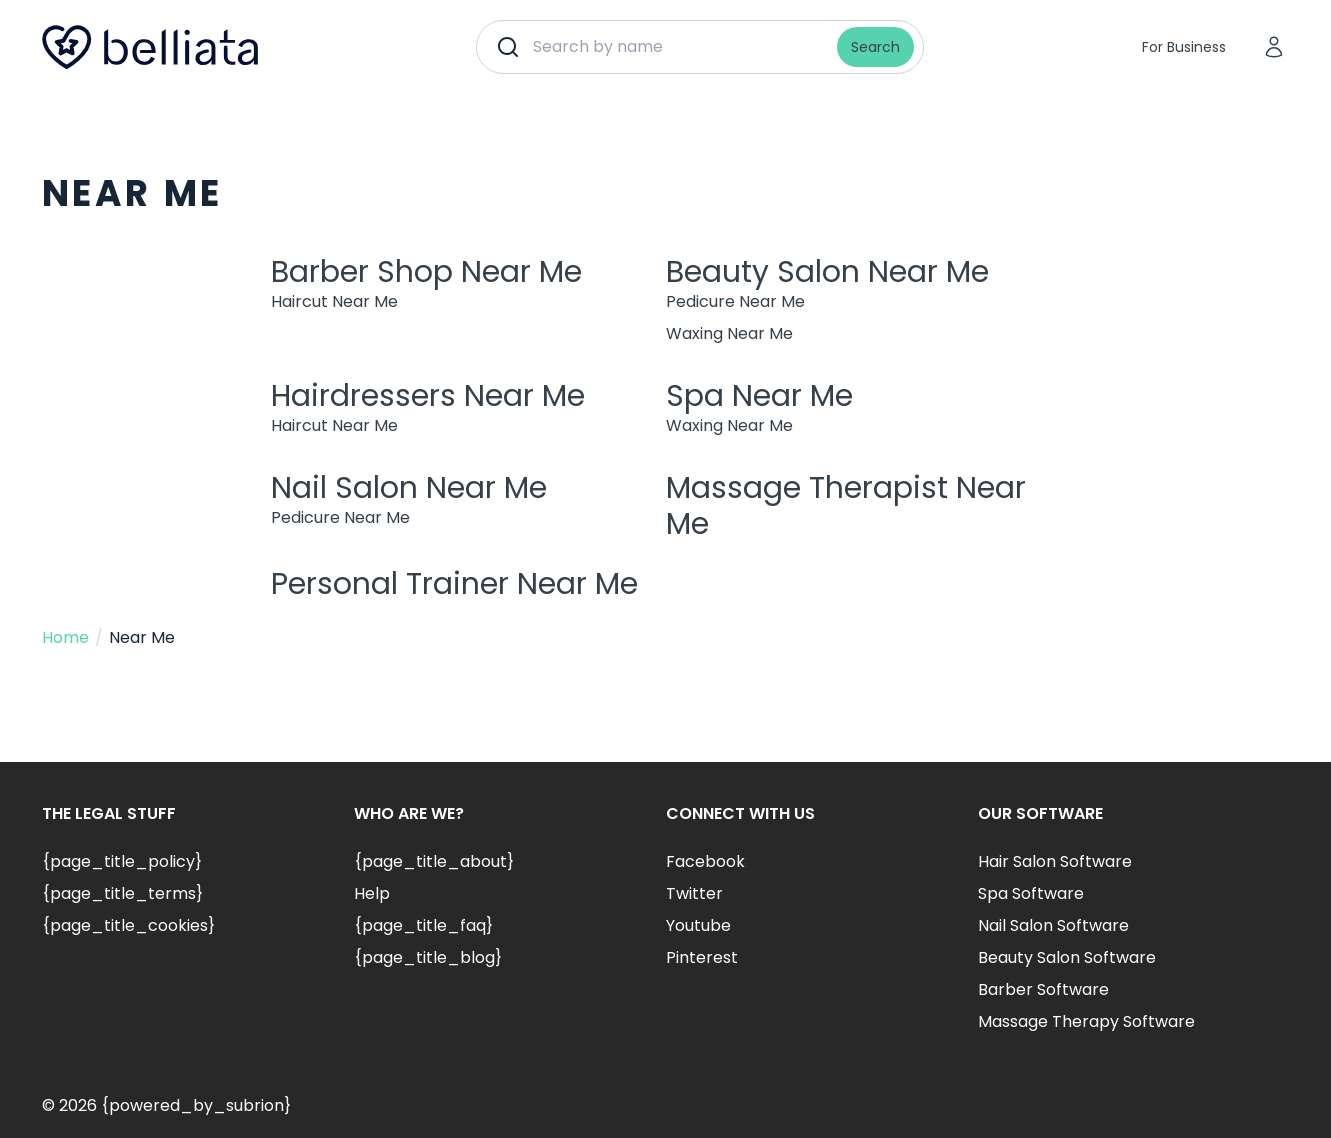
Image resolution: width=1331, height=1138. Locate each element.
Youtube (698, 925)
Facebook (705, 861)
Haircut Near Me (334, 301)
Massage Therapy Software (1086, 1021)
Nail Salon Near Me (409, 488)
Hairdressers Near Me (428, 396)
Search (875, 47)
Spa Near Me (759, 396)
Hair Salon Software (1055, 861)
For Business (1184, 47)
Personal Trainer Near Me (454, 584)
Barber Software (1043, 989)
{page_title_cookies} (128, 925)
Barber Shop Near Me (426, 272)
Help (372, 893)
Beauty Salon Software (1067, 957)
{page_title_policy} (122, 861)
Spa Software (1031, 893)
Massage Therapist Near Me (846, 506)
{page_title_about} (434, 861)
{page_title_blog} (428, 957)
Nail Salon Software (1053, 925)
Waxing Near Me (729, 333)
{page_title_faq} (423, 925)
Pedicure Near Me (735, 301)
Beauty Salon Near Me (827, 272)
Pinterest (702, 957)
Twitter (694, 893)
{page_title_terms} (122, 893)
